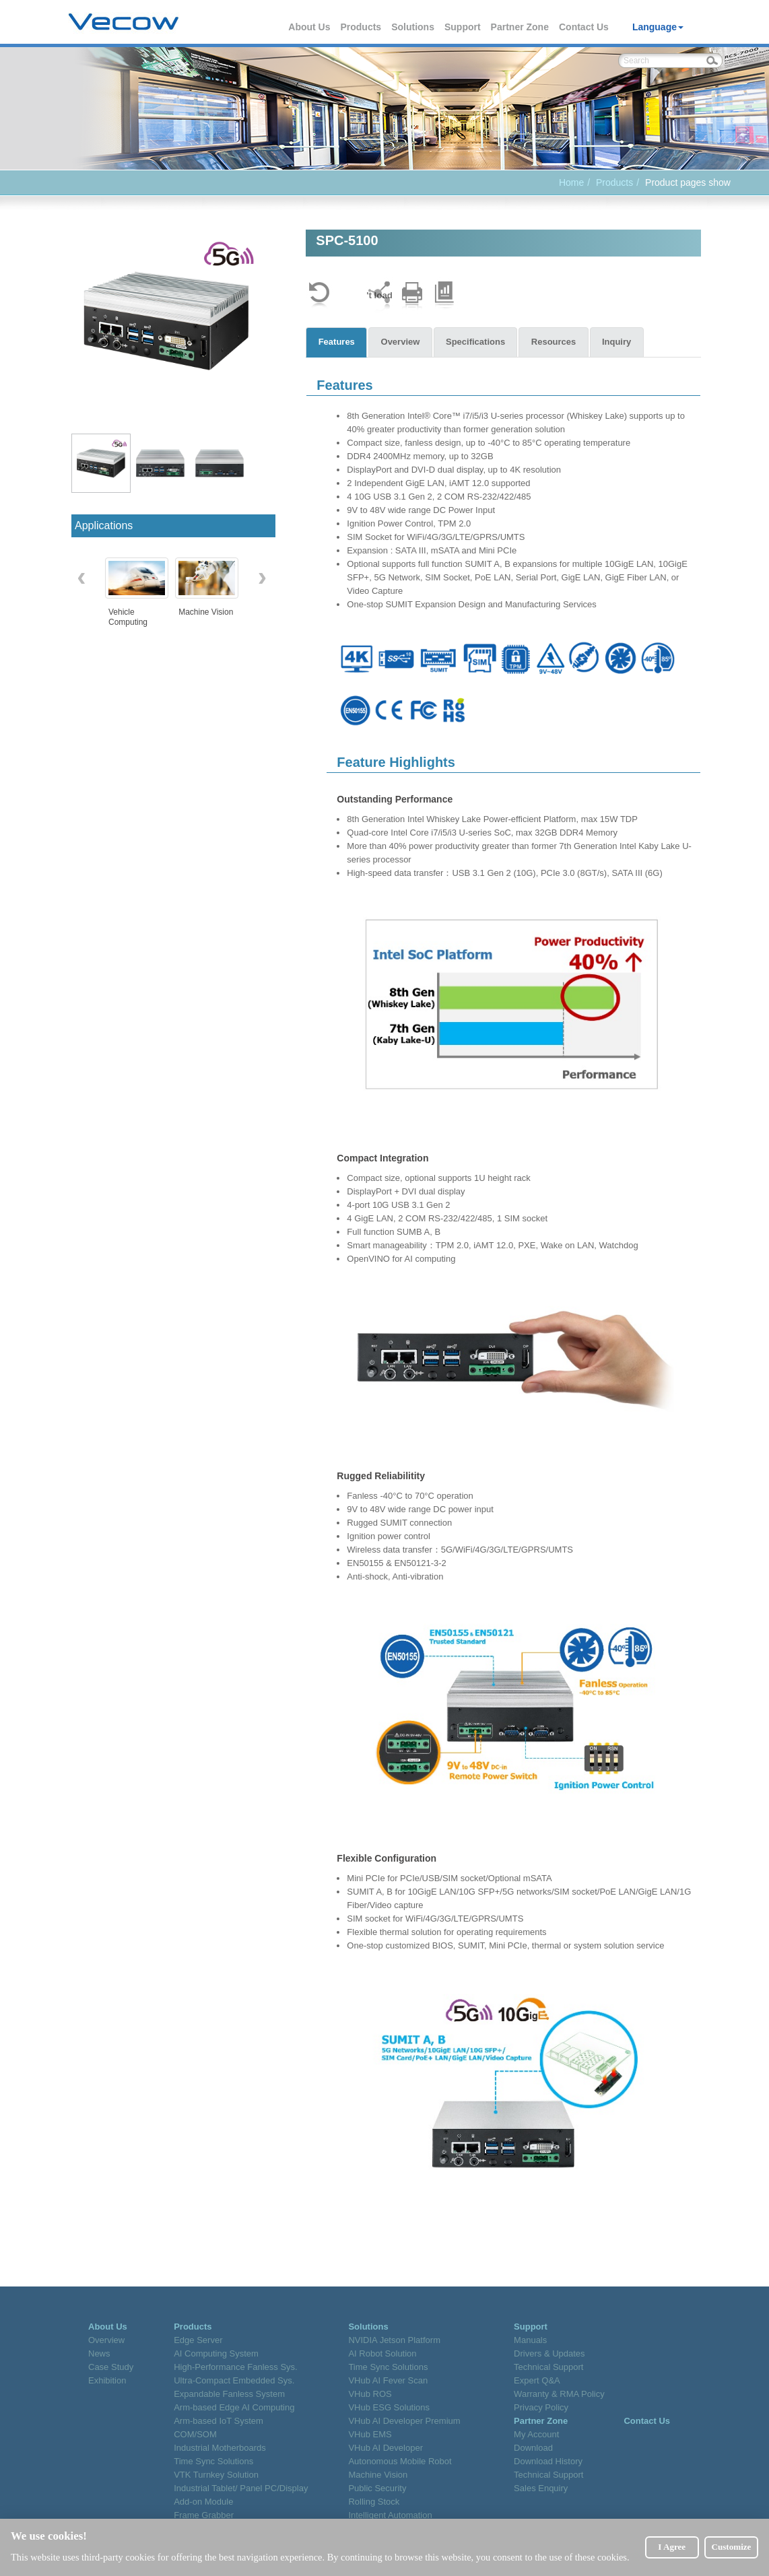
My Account (536, 2434)
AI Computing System (216, 2353)
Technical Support (548, 2367)
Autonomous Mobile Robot (399, 2461)
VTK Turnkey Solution (216, 2475)
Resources (557, 342)
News (99, 2353)
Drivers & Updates (549, 2353)
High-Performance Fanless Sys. (236, 2367)
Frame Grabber (204, 2515)
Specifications (477, 342)
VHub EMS (369, 2434)
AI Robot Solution (382, 2353)
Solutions (413, 27)
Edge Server (198, 2340)
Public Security (377, 2488)
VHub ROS (369, 2394)
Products (361, 27)
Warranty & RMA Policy (559, 2394)
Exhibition (107, 2380)
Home (571, 182)
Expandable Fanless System (229, 2394)
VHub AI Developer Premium (404, 2421)
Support (463, 27)
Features (337, 342)
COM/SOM (195, 2434)
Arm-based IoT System (218, 2421)
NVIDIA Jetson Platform (394, 2340)
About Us (310, 27)
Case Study (110, 2367)
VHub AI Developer (385, 2448)
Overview (402, 342)
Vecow (123, 22)
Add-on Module (203, 2502)
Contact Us (584, 27)
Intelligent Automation (390, 2515)
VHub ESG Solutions (389, 2407)
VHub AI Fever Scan (388, 2380)
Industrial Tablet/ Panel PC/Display (241, 2488)
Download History (548, 2461)
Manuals (530, 2340)
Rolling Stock (373, 2502)
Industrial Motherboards (220, 2448)
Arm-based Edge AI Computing (234, 2407)
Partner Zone (520, 27)
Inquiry (620, 342)
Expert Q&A (537, 2380)
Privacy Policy (541, 2407)
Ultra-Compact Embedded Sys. (234, 2380)
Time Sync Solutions (213, 2461)
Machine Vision (377, 2475)
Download (533, 2448)
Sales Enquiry (541, 2488)
